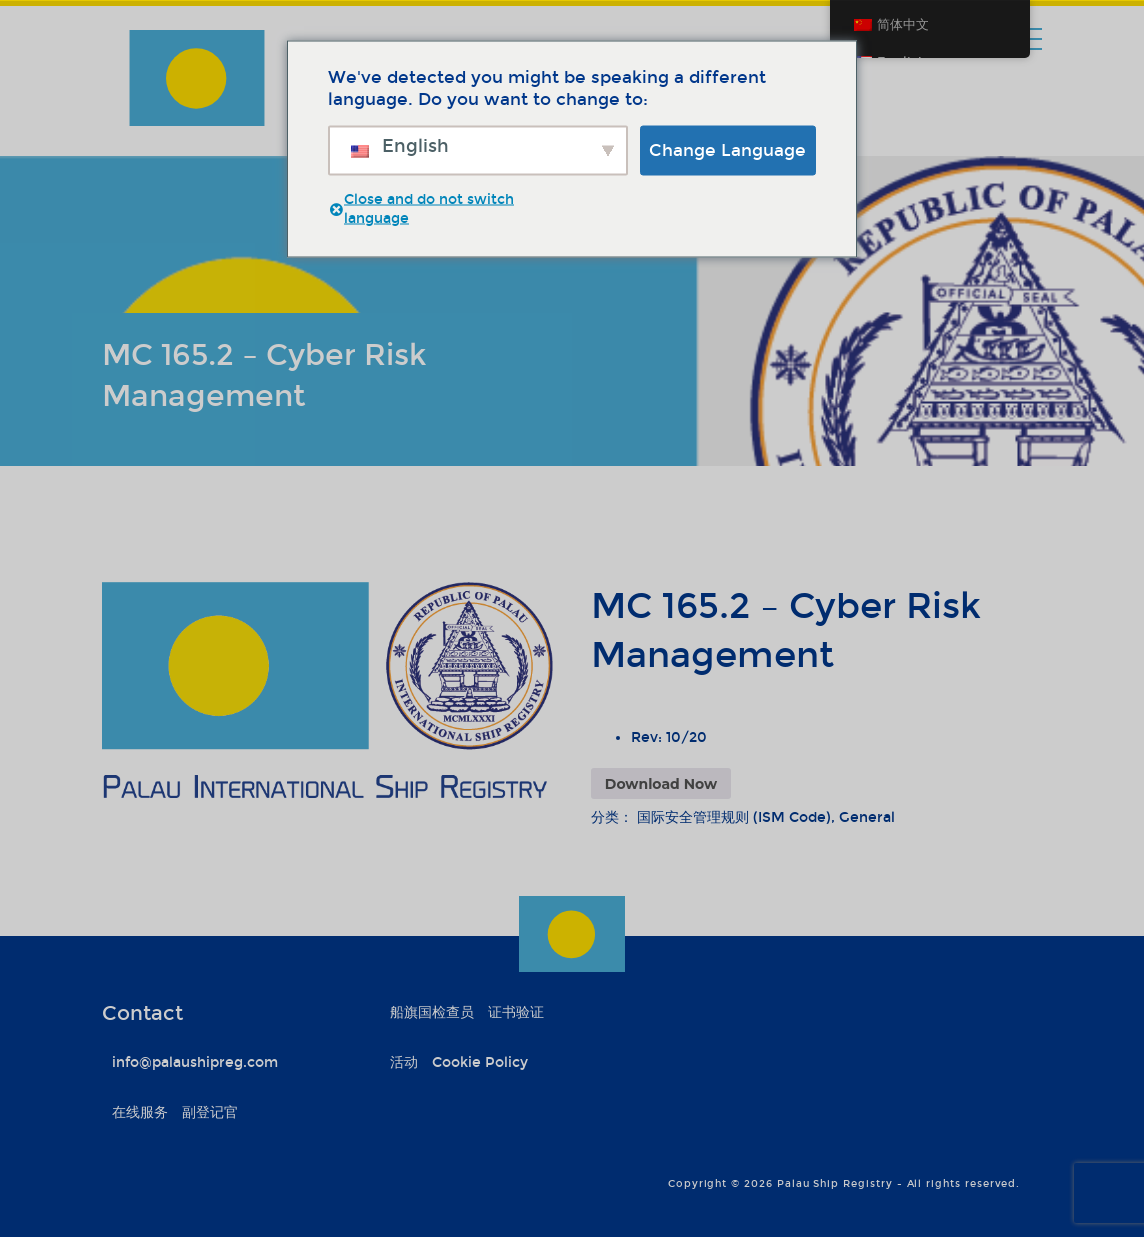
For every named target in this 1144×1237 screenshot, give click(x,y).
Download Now (661, 784)
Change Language (727, 149)
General (867, 817)
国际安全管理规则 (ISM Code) (734, 817)
